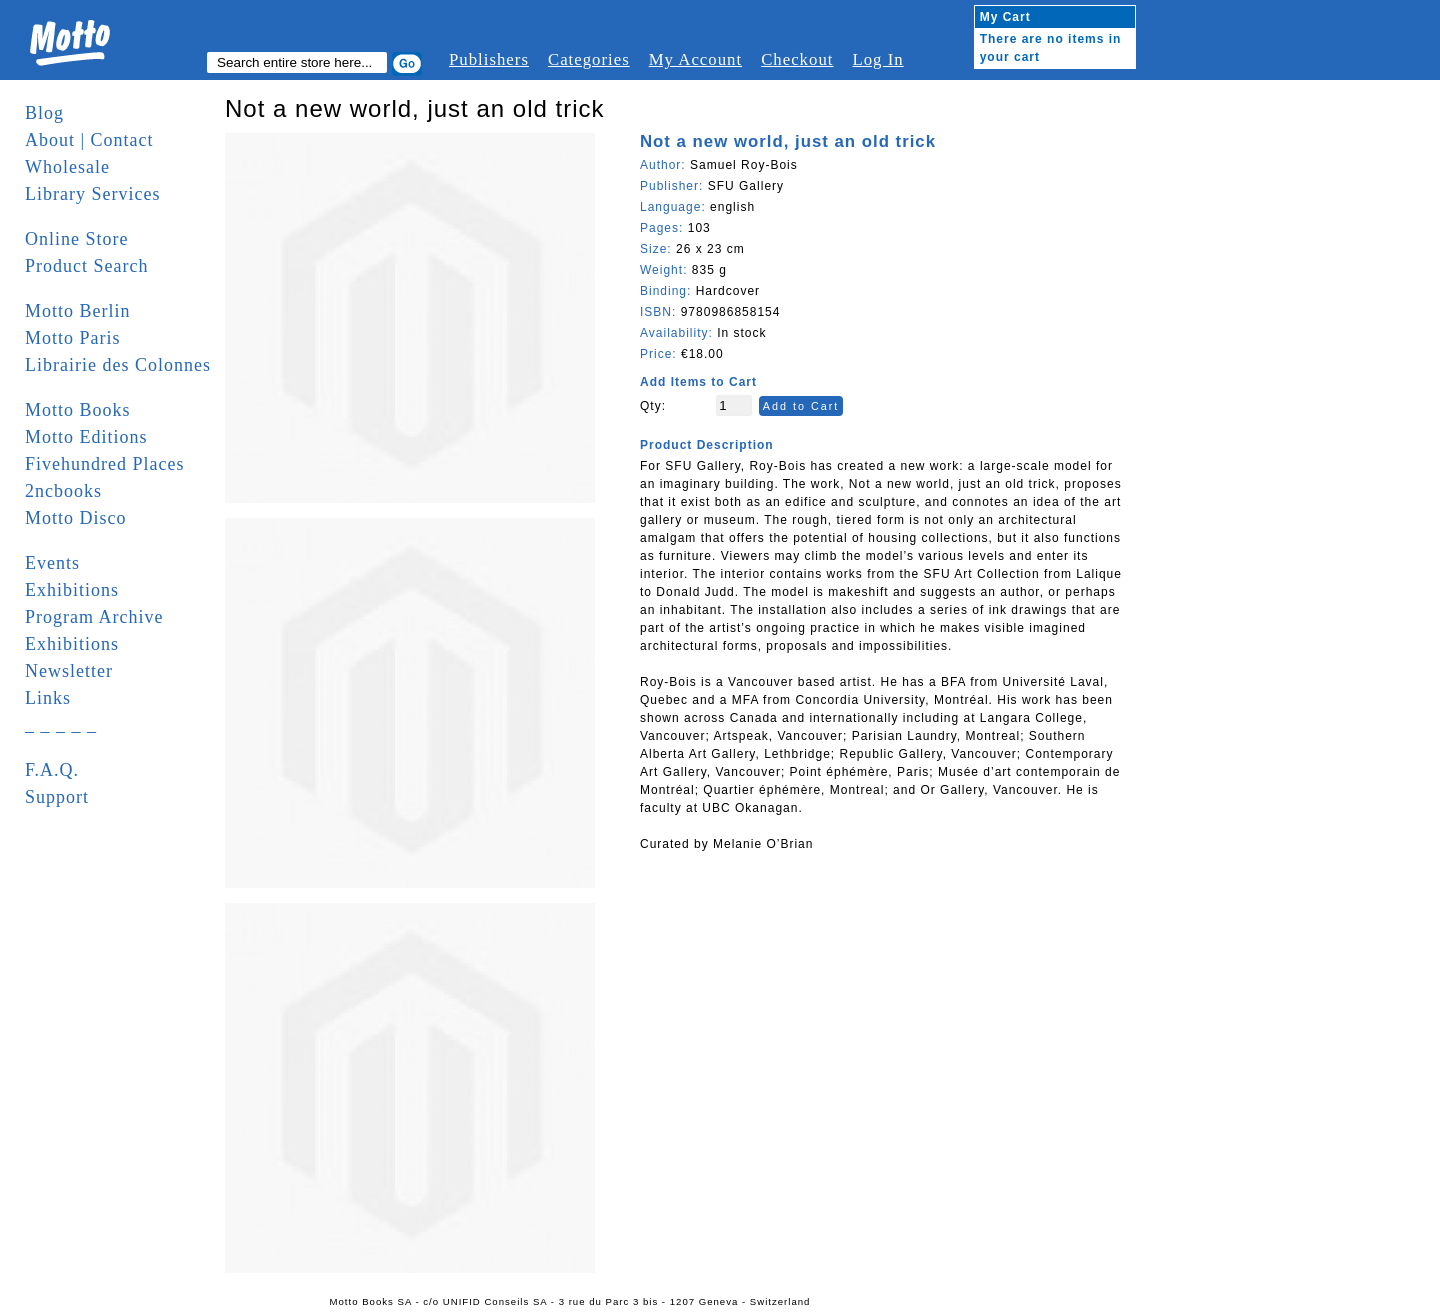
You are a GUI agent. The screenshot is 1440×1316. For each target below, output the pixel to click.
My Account (695, 59)
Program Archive (94, 617)
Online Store (77, 239)
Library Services (92, 194)
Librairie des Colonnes (118, 365)
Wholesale (67, 167)
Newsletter (69, 671)
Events (52, 563)
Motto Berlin (78, 311)
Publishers (489, 59)
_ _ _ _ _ (61, 725)
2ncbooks (63, 491)
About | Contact (89, 140)
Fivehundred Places (104, 464)
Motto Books (78, 410)
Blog (44, 113)
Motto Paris (73, 338)
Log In (877, 59)
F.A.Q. (52, 770)
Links (48, 698)
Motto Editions (86, 437)
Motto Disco (76, 518)
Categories (589, 59)
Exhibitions (72, 590)
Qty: (653, 406)
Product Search (86, 266)
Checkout (797, 59)
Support (57, 797)
